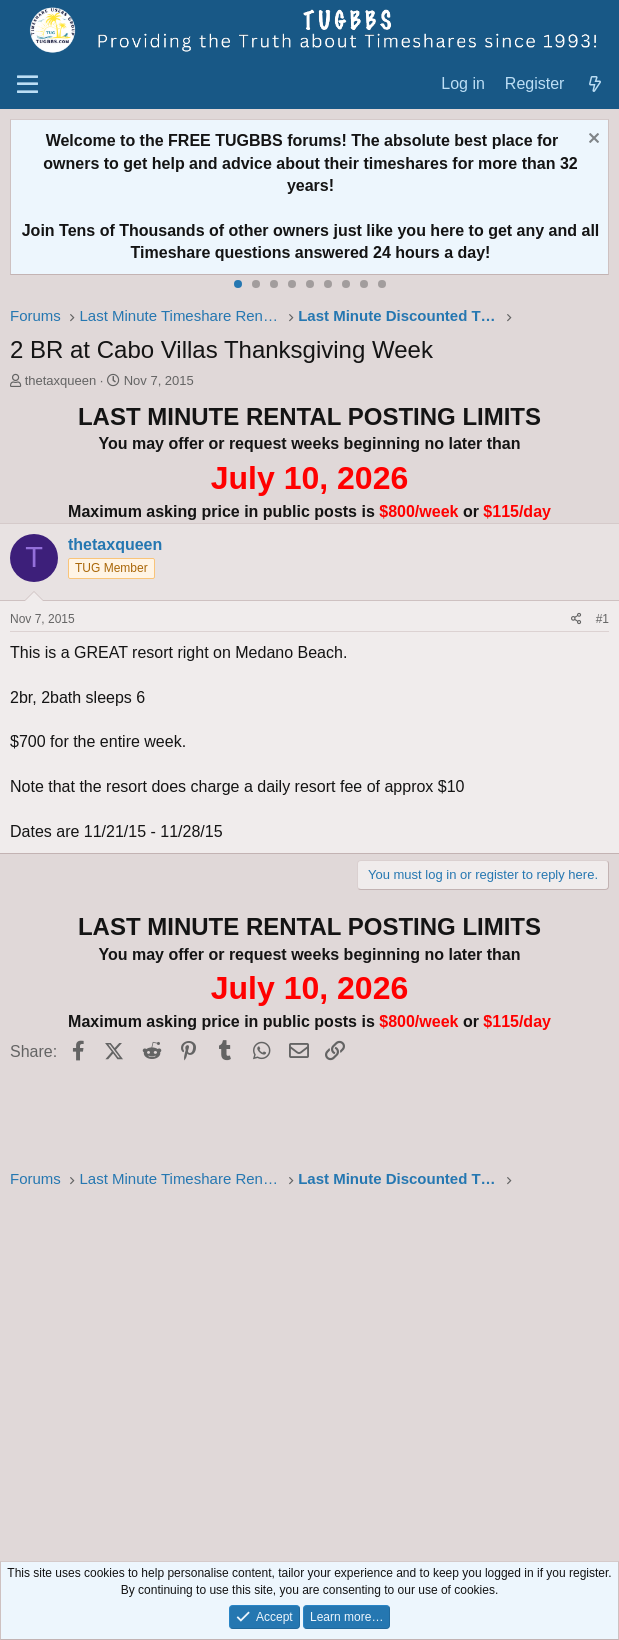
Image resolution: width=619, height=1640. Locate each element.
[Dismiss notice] (591, 140)
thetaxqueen (61, 380)
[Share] (576, 619)
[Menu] (27, 85)
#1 (602, 619)
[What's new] (594, 84)
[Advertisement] (309, 1369)
